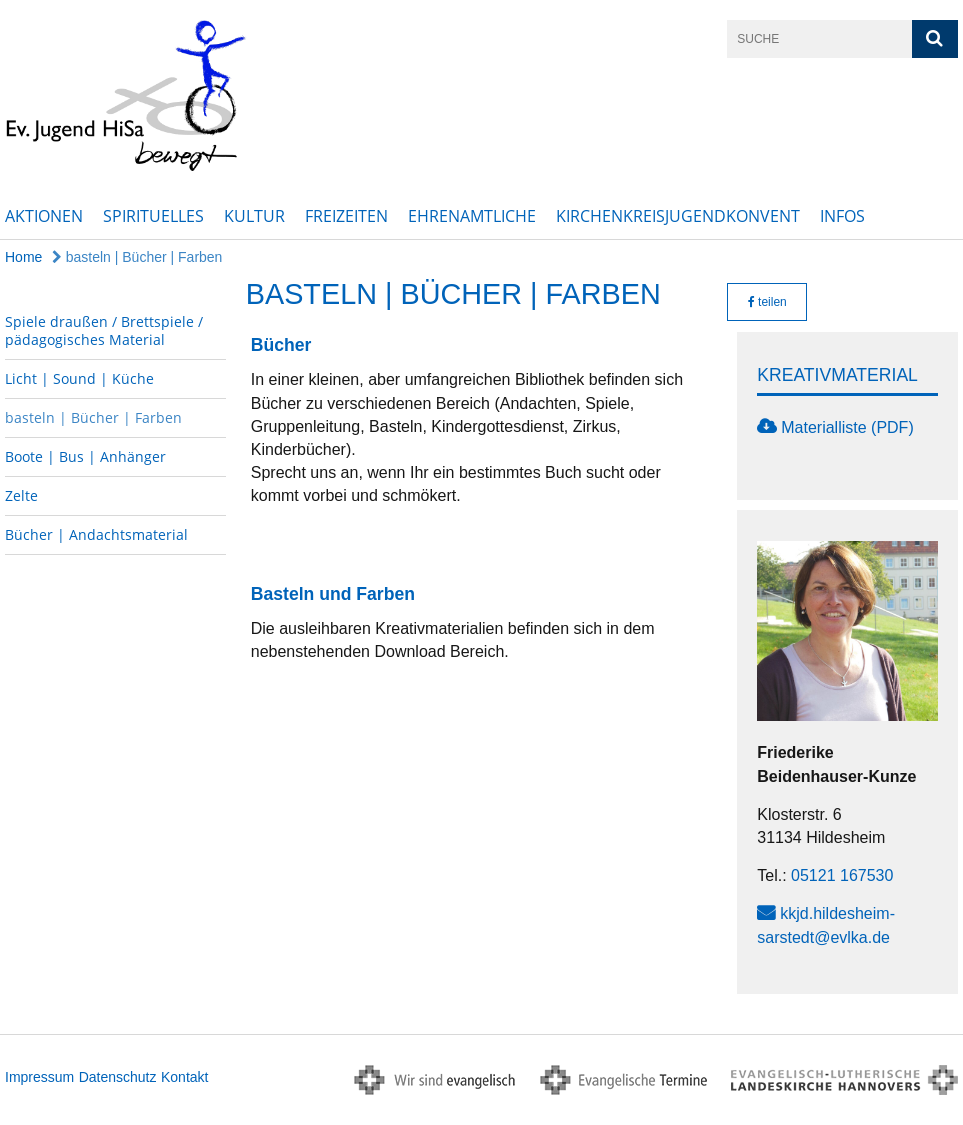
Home (23, 257)
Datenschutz (118, 1077)
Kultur (254, 216)
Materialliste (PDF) (847, 427)
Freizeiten (346, 216)
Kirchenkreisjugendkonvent (678, 216)
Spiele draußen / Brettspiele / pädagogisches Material (104, 330)
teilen (767, 302)
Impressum (39, 1077)
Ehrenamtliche (472, 216)
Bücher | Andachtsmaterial (96, 534)
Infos (842, 216)
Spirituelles (153, 216)
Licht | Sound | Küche (79, 378)
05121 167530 (842, 875)
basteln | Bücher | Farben (137, 257)
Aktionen (44, 216)
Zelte (21, 495)
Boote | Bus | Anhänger (85, 456)
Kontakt (184, 1077)
